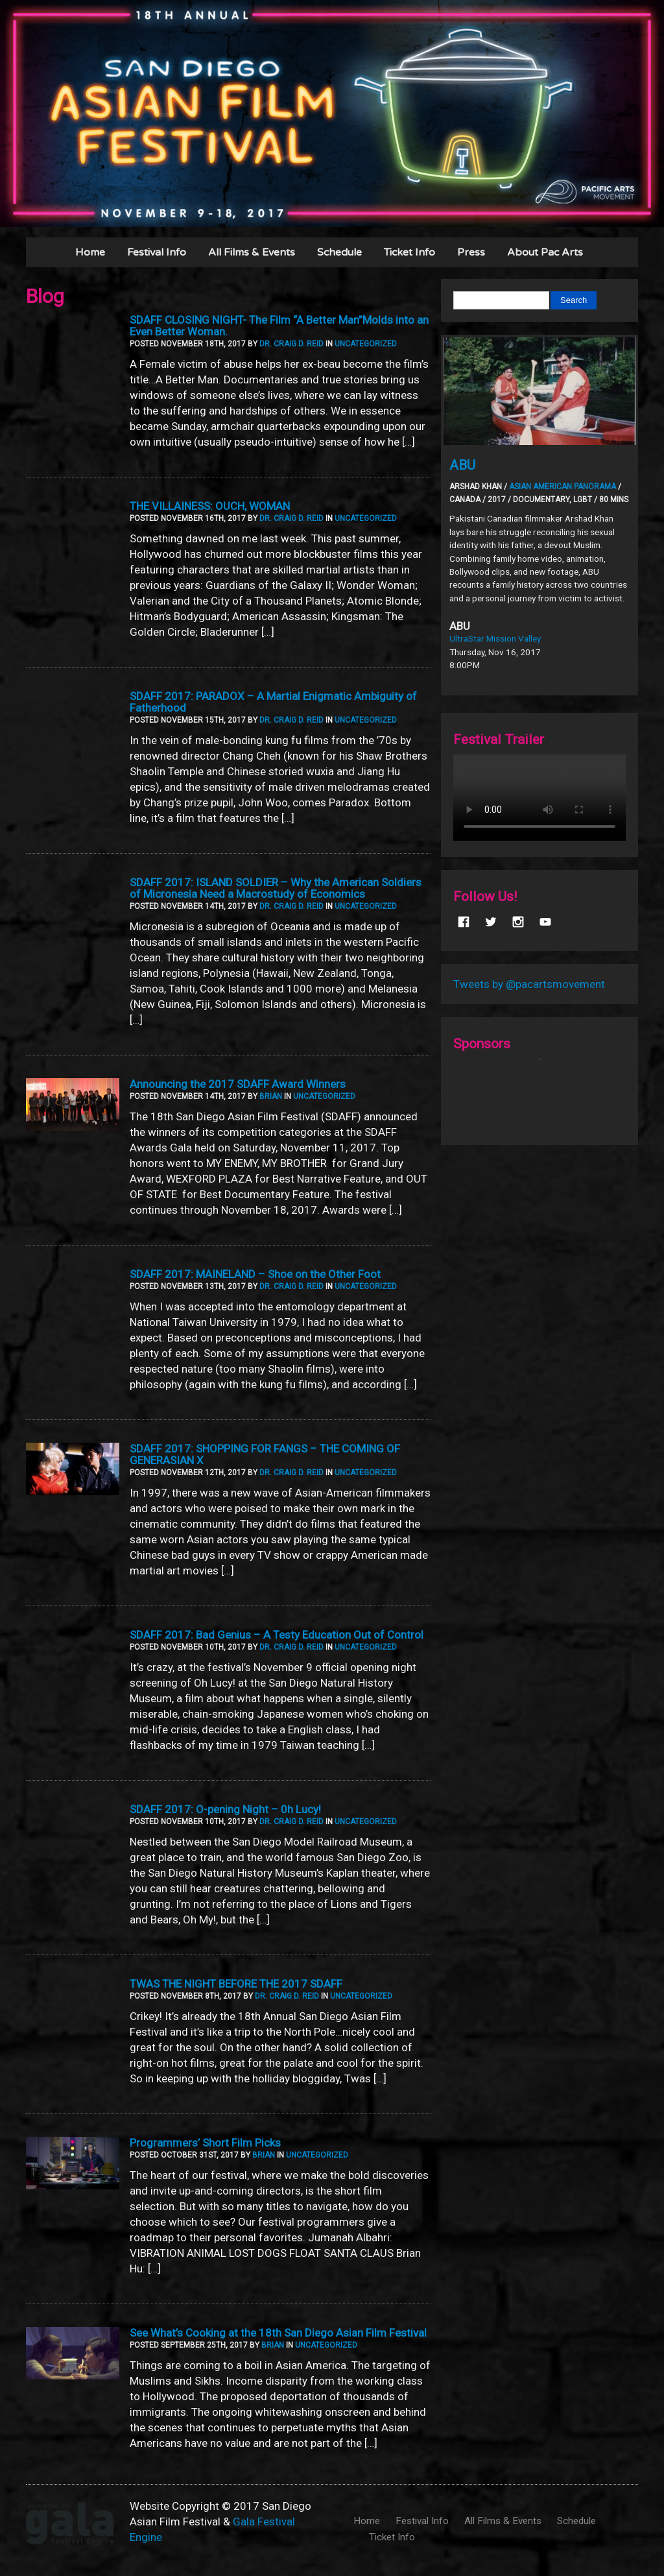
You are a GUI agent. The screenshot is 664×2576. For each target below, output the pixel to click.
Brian (270, 1096)
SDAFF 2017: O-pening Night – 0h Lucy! (225, 1809)
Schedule (339, 252)
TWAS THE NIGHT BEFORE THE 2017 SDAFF (236, 1983)
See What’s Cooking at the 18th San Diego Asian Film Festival (278, 2332)
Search (573, 300)
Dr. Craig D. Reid (291, 343)
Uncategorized (366, 343)
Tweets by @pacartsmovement (529, 984)
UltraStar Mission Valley (495, 638)
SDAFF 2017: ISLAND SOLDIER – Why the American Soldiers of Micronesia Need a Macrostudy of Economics (275, 888)
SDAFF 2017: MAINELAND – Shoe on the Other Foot (255, 1274)
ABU (462, 465)
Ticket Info (409, 252)
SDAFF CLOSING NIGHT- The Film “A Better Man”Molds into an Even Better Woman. (279, 325)
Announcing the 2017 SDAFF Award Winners (238, 1083)
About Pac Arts (545, 252)
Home (90, 252)
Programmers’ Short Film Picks (205, 2142)
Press (471, 252)
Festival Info (156, 252)
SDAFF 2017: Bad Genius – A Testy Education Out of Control (276, 1634)
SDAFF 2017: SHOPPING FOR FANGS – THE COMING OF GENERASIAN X (265, 1454)
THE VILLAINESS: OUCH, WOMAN (210, 506)
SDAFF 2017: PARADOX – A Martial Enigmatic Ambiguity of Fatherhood (273, 702)
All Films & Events (251, 252)
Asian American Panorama (562, 486)
